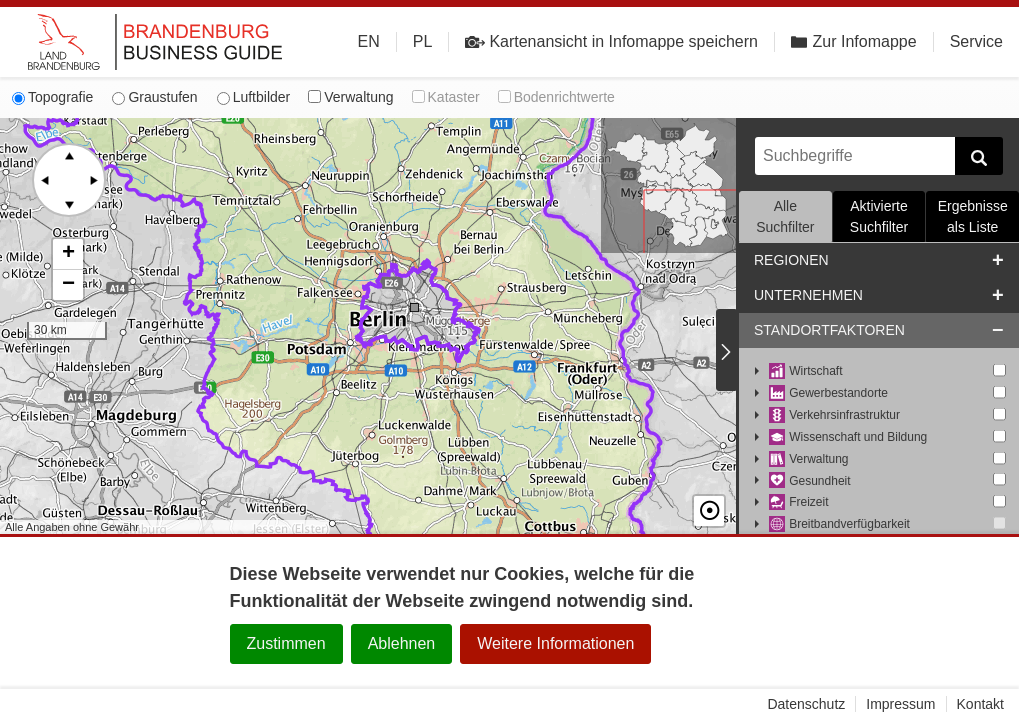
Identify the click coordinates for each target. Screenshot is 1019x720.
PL (423, 41)
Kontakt (980, 704)
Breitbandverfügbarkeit (839, 524)
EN (369, 41)
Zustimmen (286, 643)
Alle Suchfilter (785, 216)
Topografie (52, 97)
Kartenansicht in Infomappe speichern (611, 42)
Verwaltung (350, 97)
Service (976, 41)
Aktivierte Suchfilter (879, 216)
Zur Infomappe (854, 41)
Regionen (791, 260)
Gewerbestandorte (828, 393)
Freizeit (799, 502)
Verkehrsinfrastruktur (834, 415)
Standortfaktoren (829, 330)
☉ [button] (709, 511)
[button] (68, 254)
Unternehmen (808, 295)
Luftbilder (254, 97)
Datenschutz (806, 704)
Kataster (446, 97)
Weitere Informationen (555, 643)
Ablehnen (402, 643)
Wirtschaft (806, 371)
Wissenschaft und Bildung (848, 437)
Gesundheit (810, 481)
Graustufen (154, 97)
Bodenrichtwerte (556, 97)
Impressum (900, 704)
